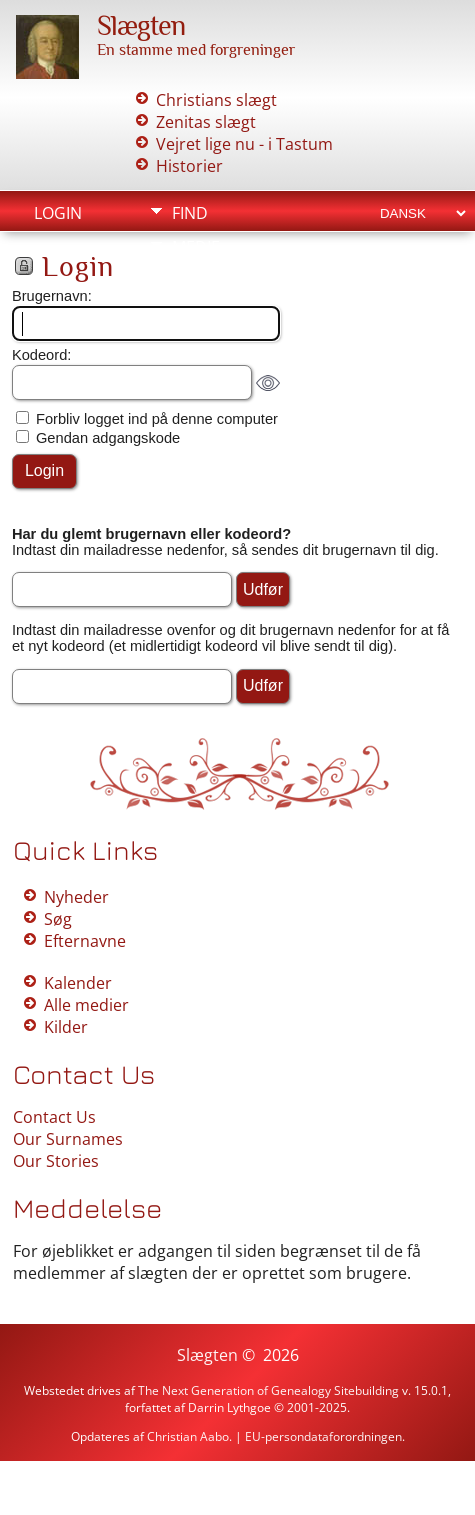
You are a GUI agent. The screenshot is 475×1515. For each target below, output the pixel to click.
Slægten (141, 25)
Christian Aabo (188, 1436)
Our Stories (56, 1161)
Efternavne (85, 941)
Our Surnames (68, 1139)
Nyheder (76, 897)
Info (190, 281)
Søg (58, 919)
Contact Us (54, 1117)
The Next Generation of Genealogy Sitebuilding (268, 1390)
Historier (189, 166)
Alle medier (86, 1005)
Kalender (78, 983)
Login (58, 213)
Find (190, 213)
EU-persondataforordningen (323, 1436)
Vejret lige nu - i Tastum (244, 144)
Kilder (66, 1027)
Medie (196, 247)
